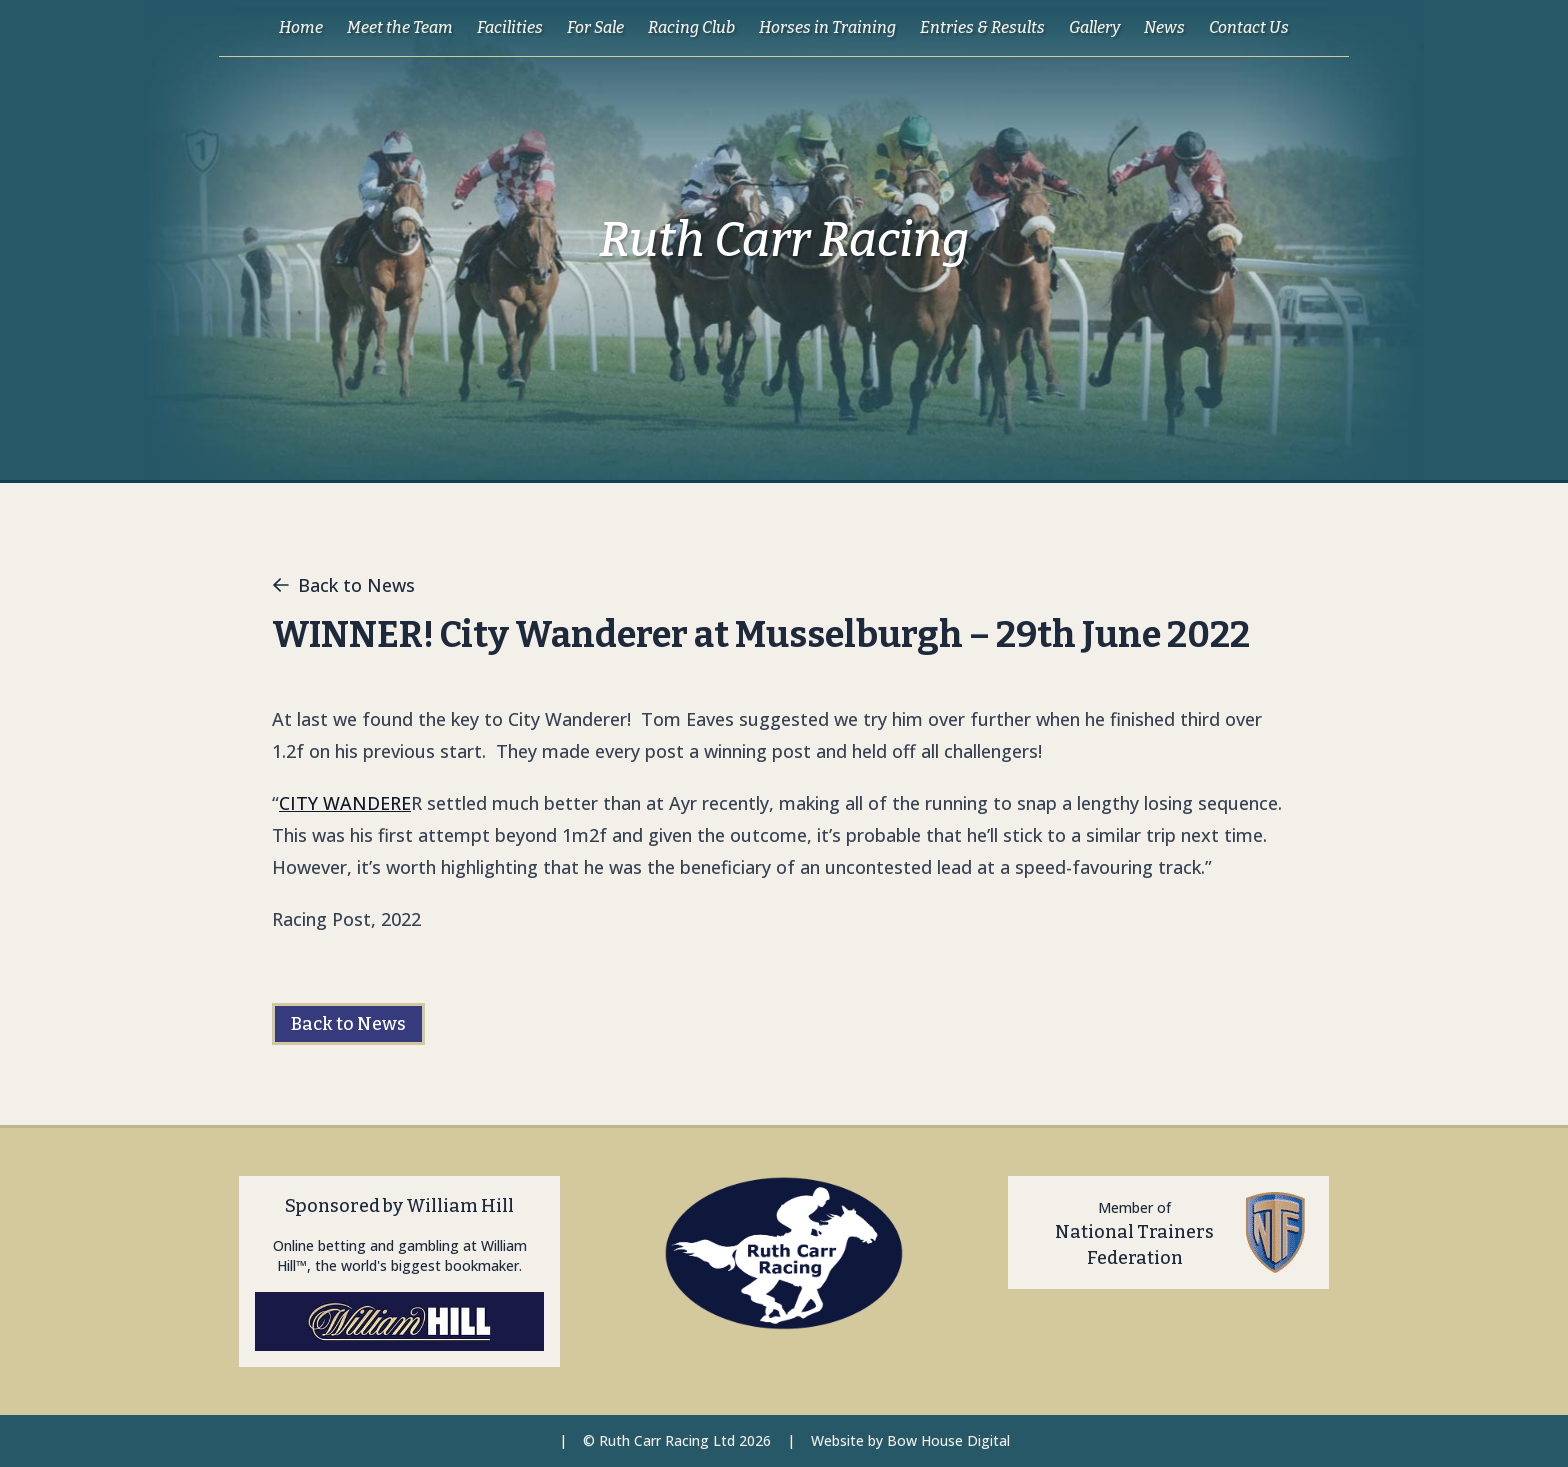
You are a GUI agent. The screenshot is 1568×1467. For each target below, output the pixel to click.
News (1164, 27)
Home (301, 27)
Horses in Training (827, 27)
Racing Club (691, 27)
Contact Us (1249, 27)
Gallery (1094, 27)
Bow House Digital (948, 1440)
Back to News (343, 585)
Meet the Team (400, 27)
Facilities (510, 27)
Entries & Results (982, 27)
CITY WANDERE (345, 803)
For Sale (595, 27)
